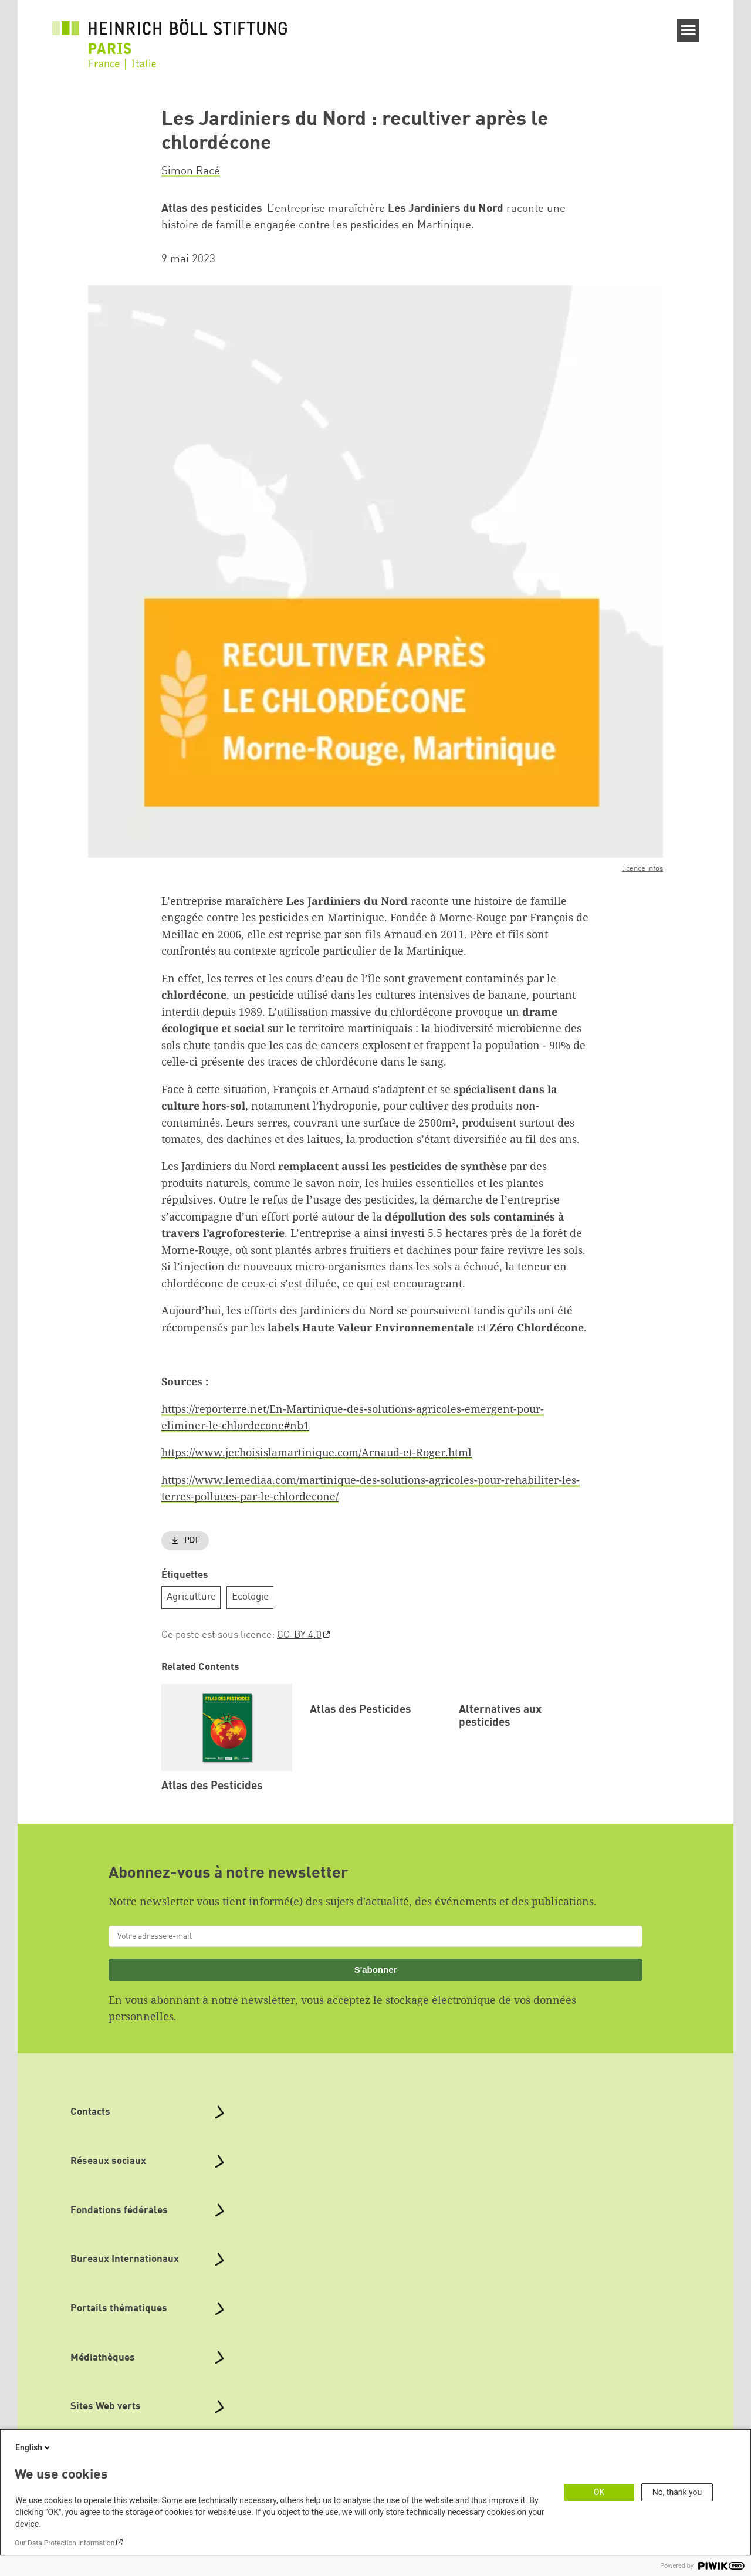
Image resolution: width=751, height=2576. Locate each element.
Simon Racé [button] (190, 171)
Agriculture (191, 1597)
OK (599, 2492)
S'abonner (375, 1983)
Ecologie (250, 1597)
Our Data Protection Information (64, 2543)
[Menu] (688, 30)
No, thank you (677, 2492)
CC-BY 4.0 (299, 1635)
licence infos (642, 869)
